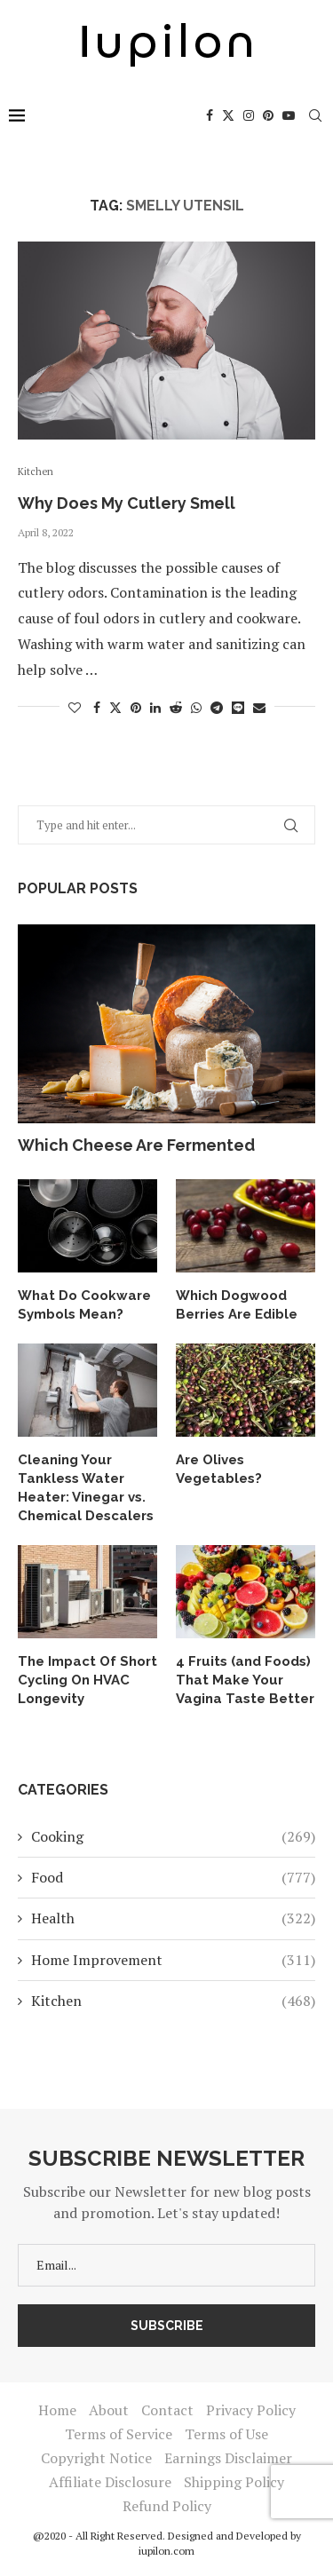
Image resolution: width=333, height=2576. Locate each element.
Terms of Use (226, 2434)
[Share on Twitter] (115, 707)
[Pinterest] (268, 115)
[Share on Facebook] (96, 707)
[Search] (315, 115)
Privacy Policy (251, 2410)
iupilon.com (166, 2550)
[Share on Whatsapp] (196, 707)
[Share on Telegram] (216, 707)
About (109, 2410)
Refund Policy (167, 2506)
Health (173, 1918)
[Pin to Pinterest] (136, 707)
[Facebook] (209, 115)
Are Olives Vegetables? (219, 1469)
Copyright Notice (96, 2458)
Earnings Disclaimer (228, 2458)
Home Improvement (173, 1960)
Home (57, 2410)
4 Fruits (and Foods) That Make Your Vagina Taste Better (245, 1680)
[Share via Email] (259, 707)
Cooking (173, 1836)
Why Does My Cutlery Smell (126, 503)
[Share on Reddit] (176, 707)
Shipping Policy (234, 2482)
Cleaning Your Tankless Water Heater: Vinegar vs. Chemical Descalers (86, 1488)
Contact (167, 2410)
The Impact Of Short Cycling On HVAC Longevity (87, 1680)
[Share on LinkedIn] (155, 707)
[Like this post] (74, 707)
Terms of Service (118, 2434)
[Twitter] (228, 115)
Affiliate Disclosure (110, 2482)
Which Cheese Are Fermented (136, 1145)
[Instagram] (248, 115)
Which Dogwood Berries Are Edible (236, 1305)
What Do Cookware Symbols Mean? (84, 1305)
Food (173, 1877)
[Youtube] (288, 115)
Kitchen (173, 2000)
